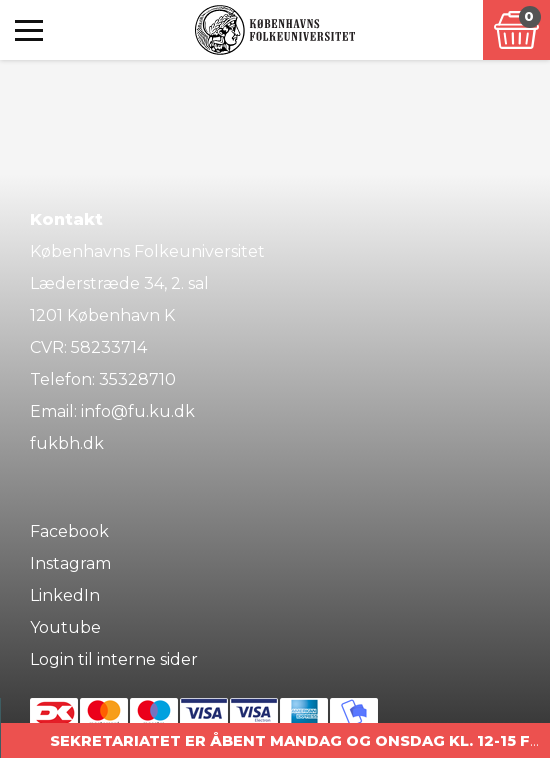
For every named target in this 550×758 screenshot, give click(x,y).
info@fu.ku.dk (138, 411)
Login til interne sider (114, 659)
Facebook (69, 531)
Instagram (70, 563)
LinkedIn (65, 595)
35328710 (137, 379)
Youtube (65, 627)
